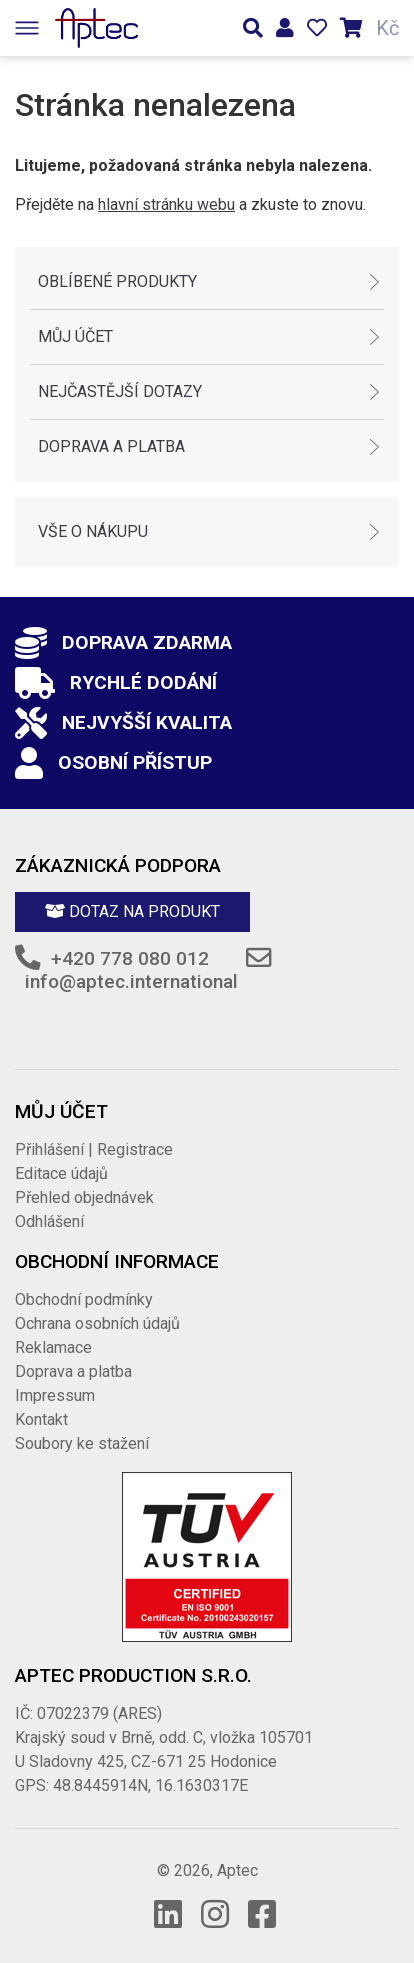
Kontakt (41, 1419)
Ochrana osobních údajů (97, 1323)
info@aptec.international (131, 981)
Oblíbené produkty (117, 281)
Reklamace (53, 1347)
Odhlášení (49, 1221)
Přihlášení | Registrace (94, 1149)
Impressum (55, 1395)
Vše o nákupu (93, 531)
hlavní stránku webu (166, 204)
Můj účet (75, 336)
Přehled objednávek (84, 1197)
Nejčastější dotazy (120, 391)
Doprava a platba (111, 446)
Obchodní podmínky (84, 1299)
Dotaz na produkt (132, 911)
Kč (387, 28)
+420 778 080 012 (130, 958)
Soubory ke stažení (82, 1443)
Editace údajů (61, 1173)
